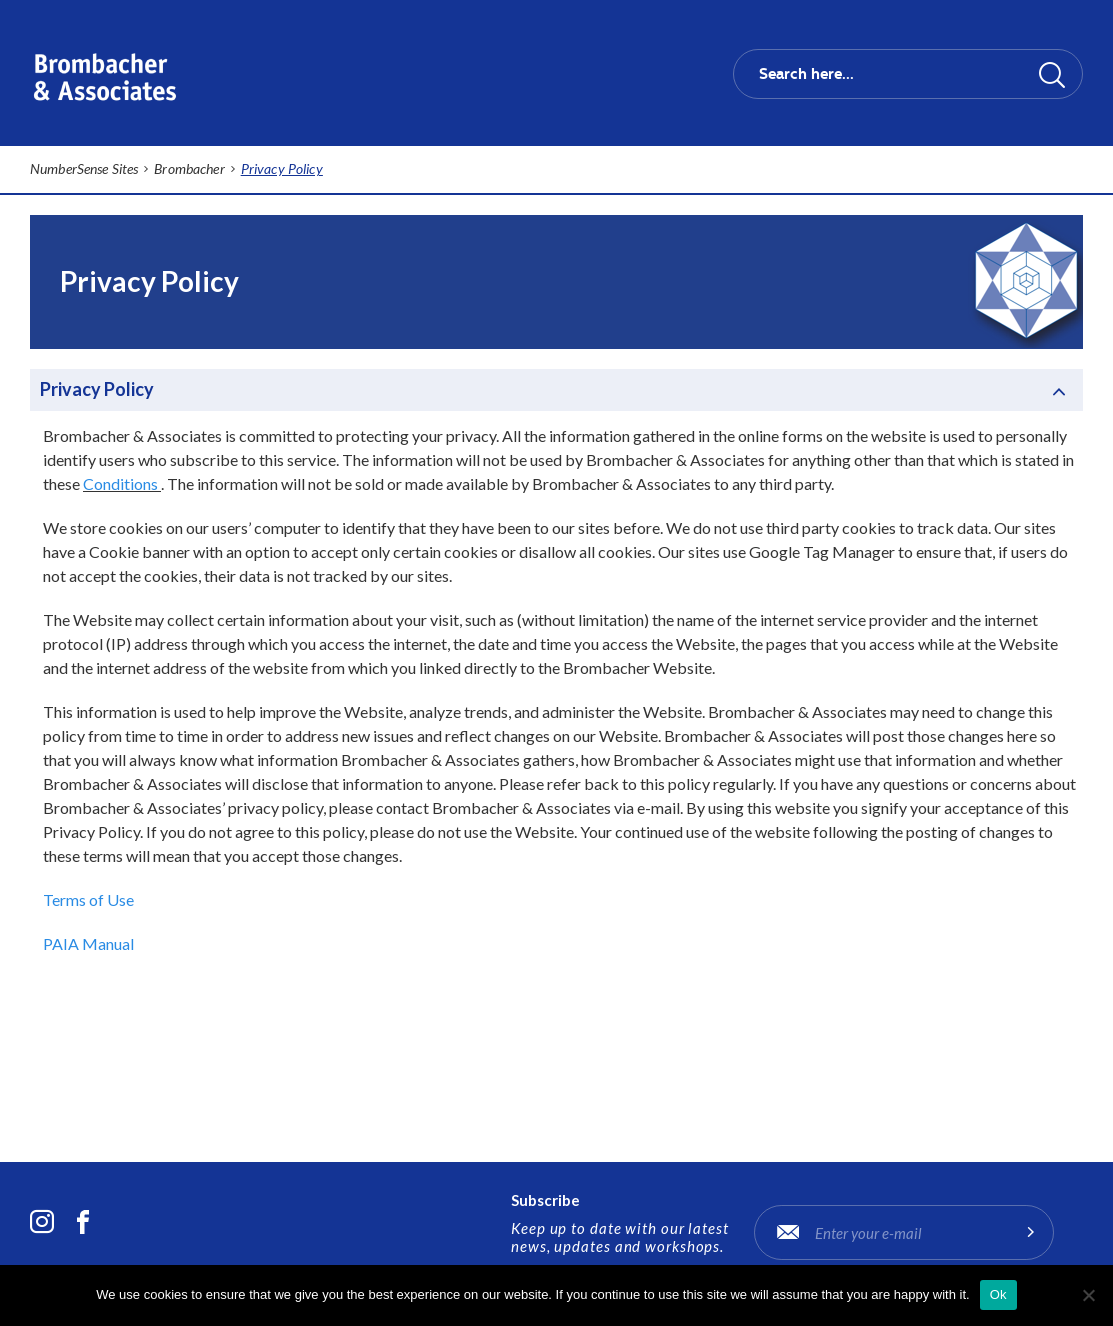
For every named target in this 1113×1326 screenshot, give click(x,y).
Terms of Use (88, 899)
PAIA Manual (88, 943)
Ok (998, 1294)
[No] (1088, 1295)
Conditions (120, 483)
